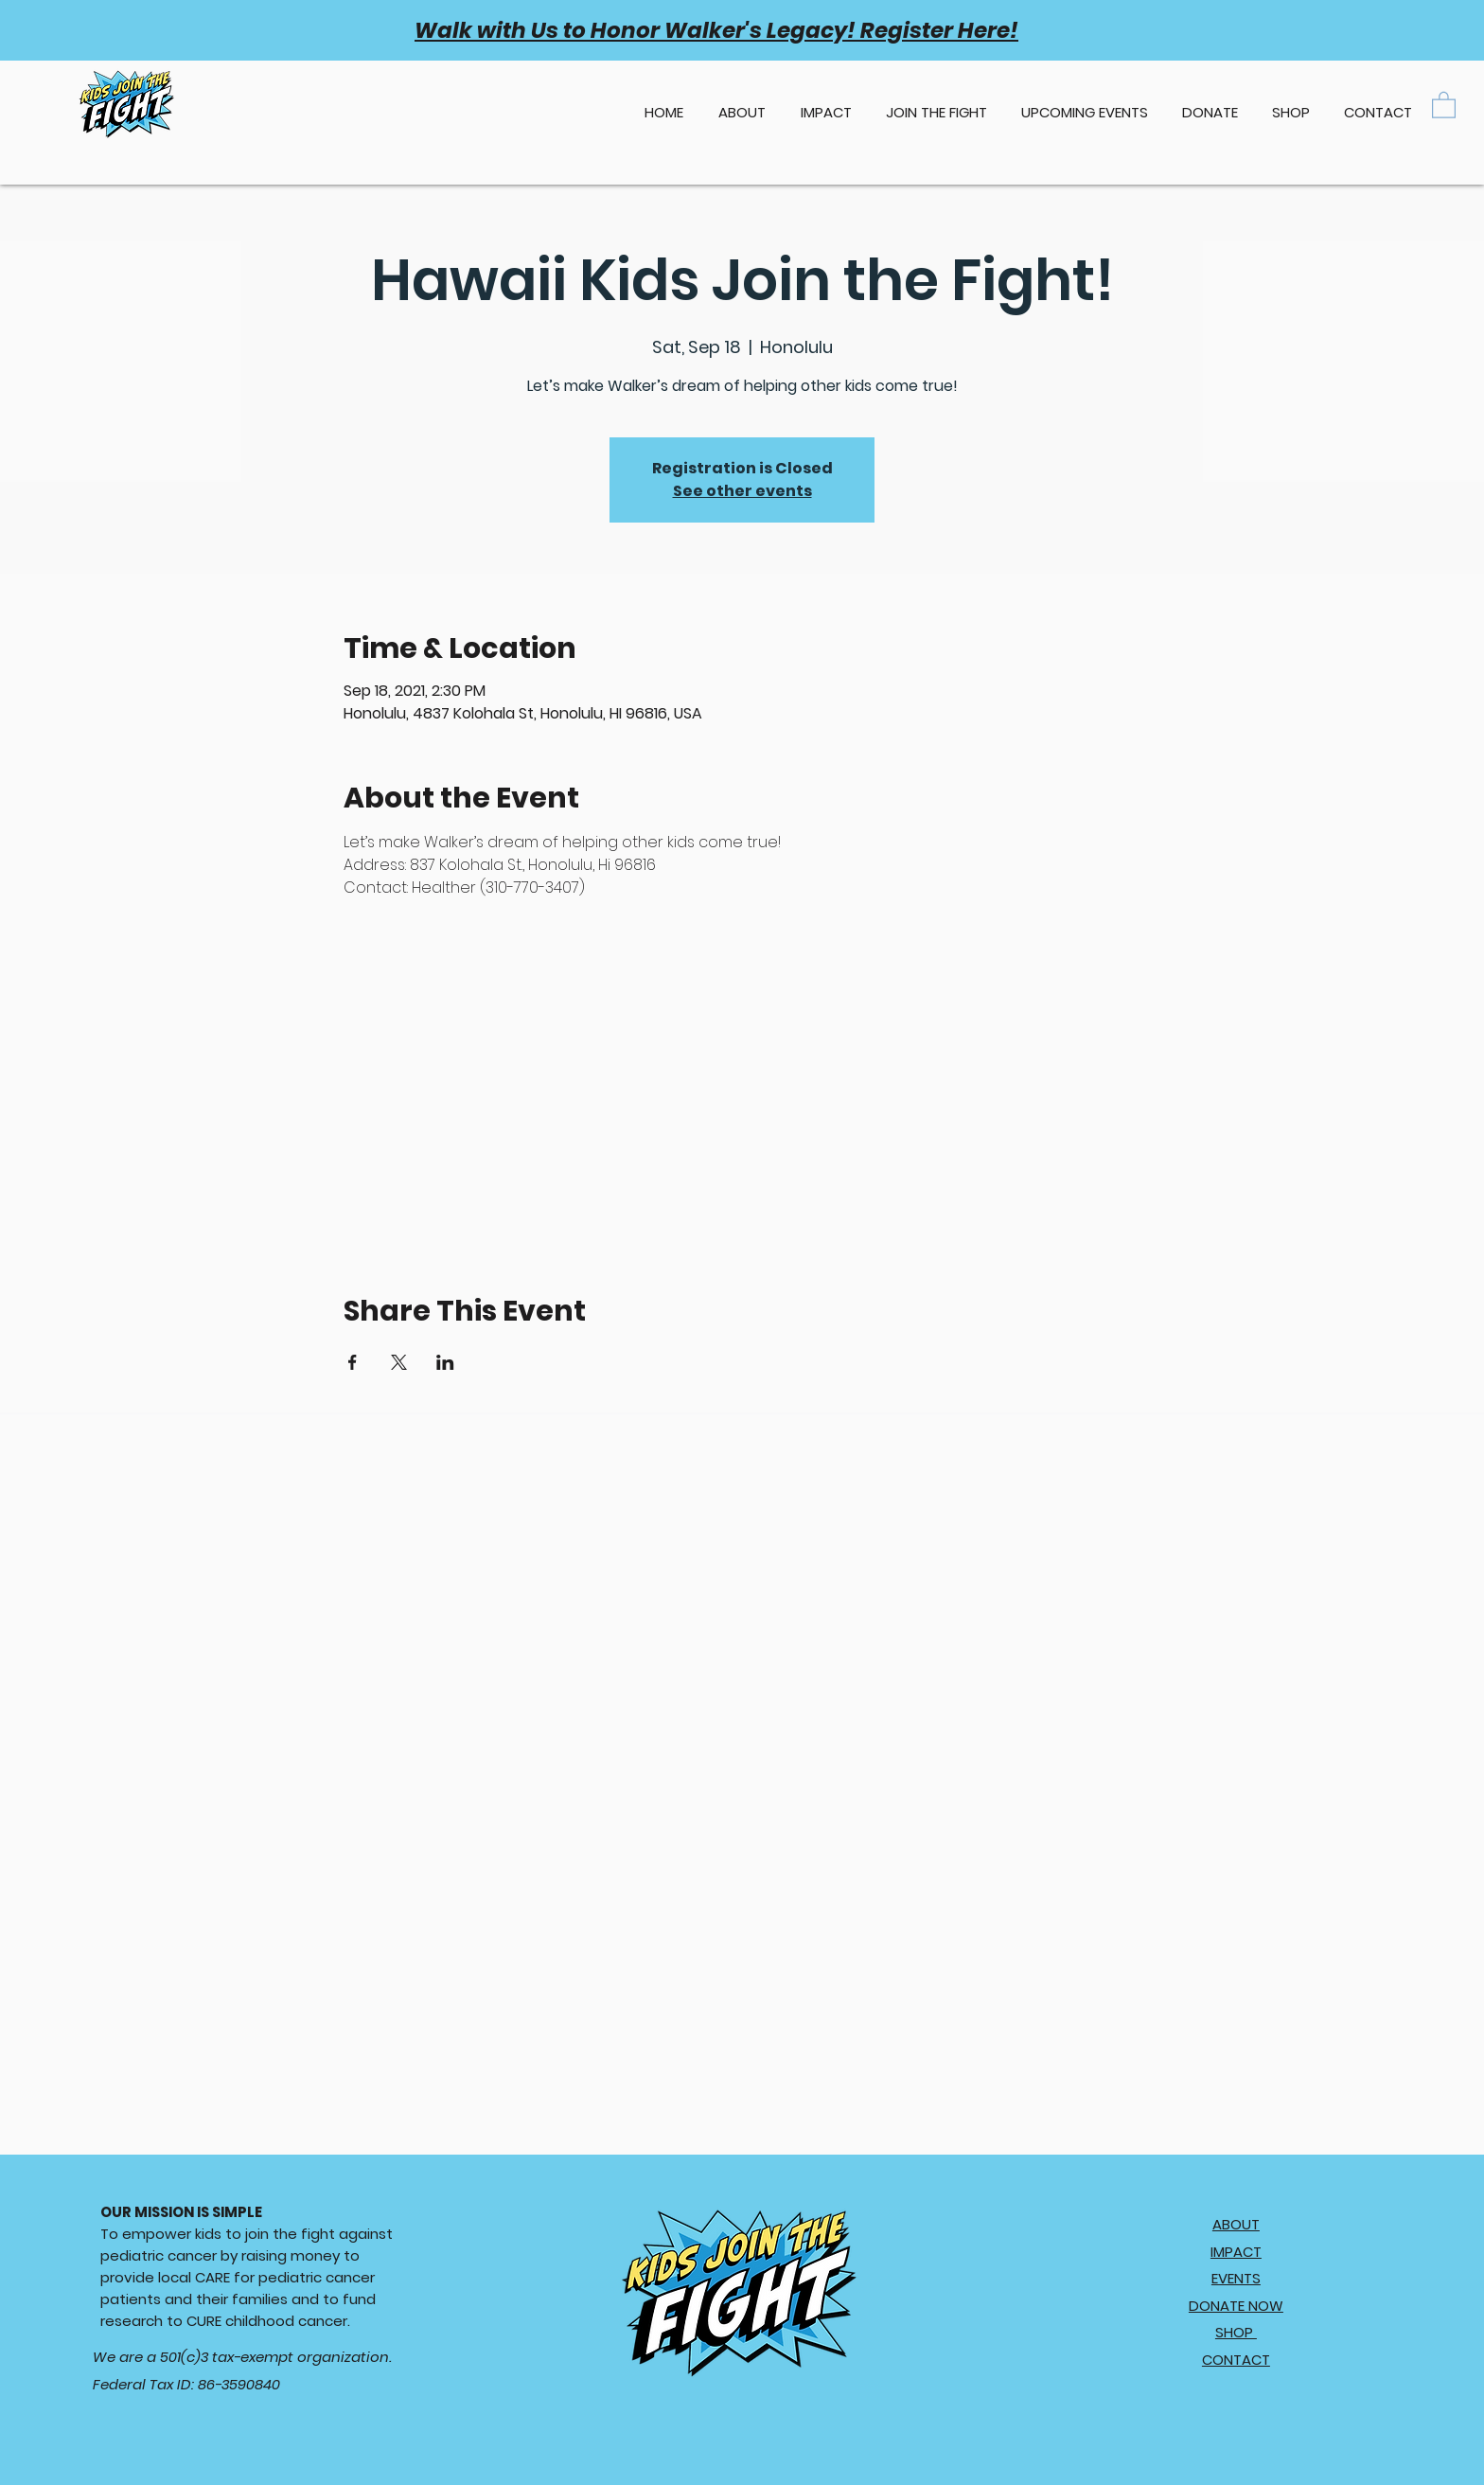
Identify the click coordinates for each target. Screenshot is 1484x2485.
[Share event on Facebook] (353, 1362)
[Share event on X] (399, 1362)
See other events (742, 491)
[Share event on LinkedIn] (445, 1362)
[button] (1084, 104)
